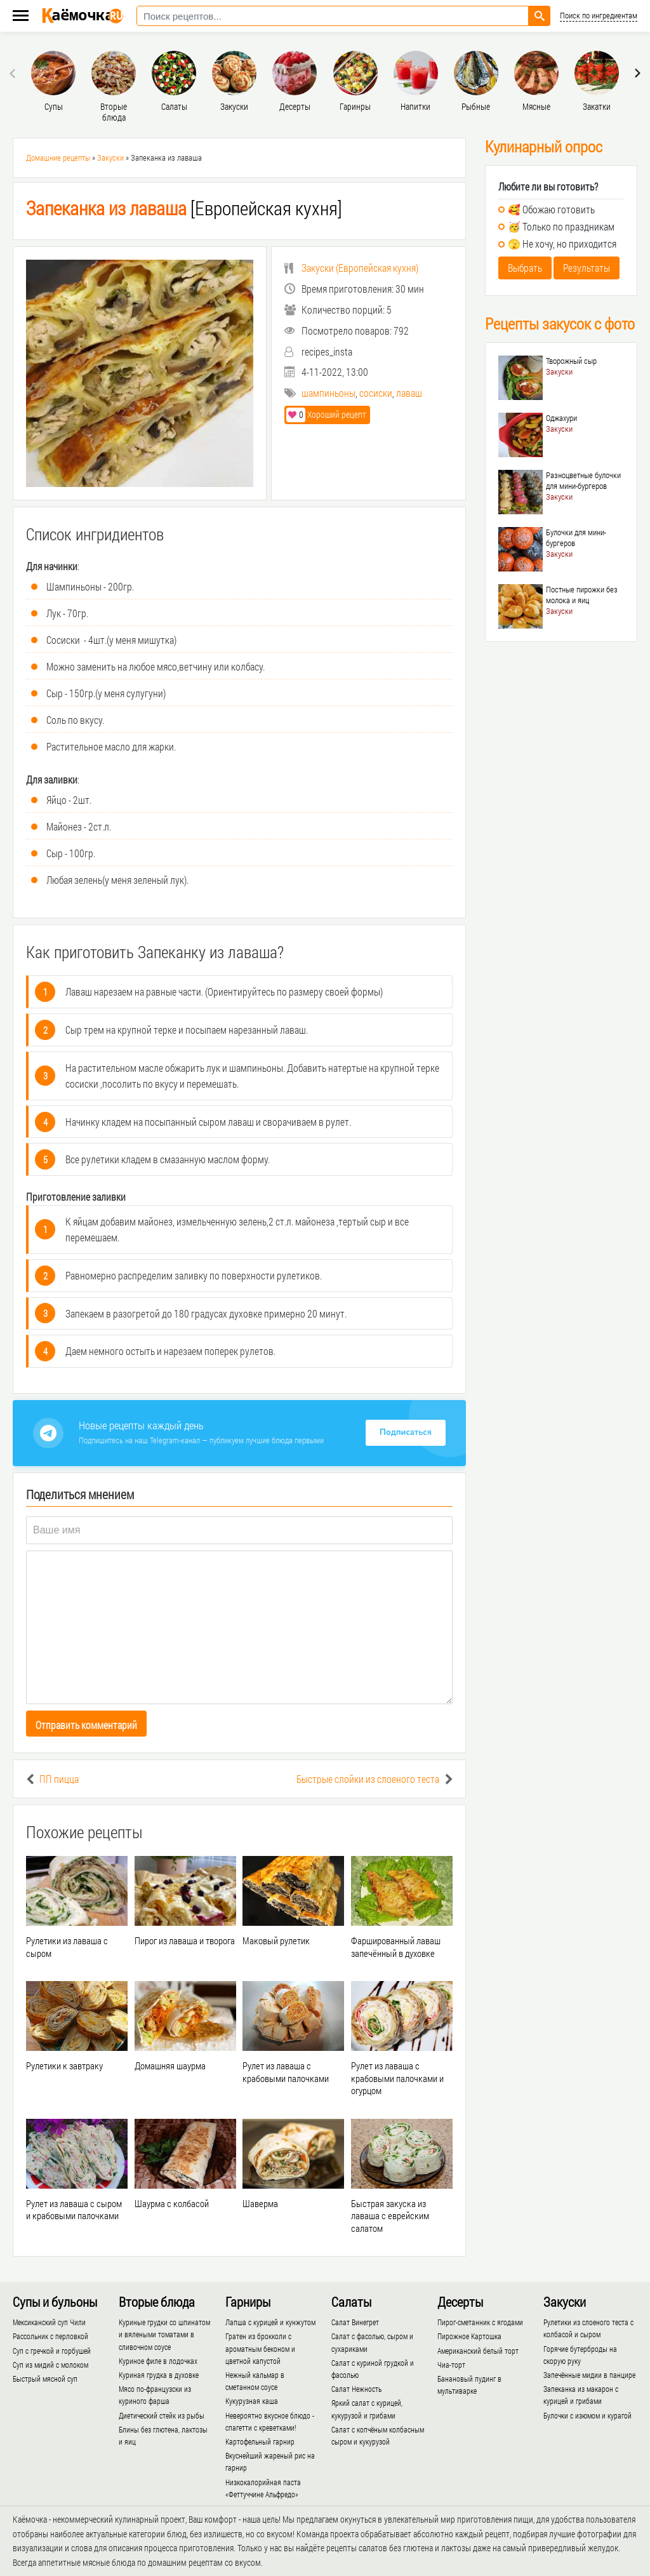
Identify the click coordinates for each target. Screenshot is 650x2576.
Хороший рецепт (326, 414)
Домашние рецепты (58, 157)
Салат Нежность (356, 2389)
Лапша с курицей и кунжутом (270, 2322)
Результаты (586, 267)
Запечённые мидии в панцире (589, 2375)
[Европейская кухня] (184, 208)
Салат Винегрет (355, 2322)
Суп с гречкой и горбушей (52, 2351)
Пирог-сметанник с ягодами (480, 2322)
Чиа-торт (451, 2364)
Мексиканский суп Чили (49, 2322)
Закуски (110, 157)
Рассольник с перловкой (50, 2336)
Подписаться (406, 1432)
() (351, 267)
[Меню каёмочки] (21, 16)
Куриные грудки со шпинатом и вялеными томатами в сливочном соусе (164, 2334)
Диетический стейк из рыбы (161, 2415)
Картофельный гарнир (260, 2441)
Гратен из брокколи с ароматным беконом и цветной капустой (260, 2348)
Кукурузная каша (251, 2401)
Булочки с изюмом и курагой (587, 2415)
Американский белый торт (478, 2351)
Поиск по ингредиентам (598, 15)
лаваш (409, 392)
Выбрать (525, 267)
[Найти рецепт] (539, 16)
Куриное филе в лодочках (158, 2361)
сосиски (375, 392)
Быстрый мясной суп (45, 2378)
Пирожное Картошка (469, 2336)
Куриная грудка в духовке (159, 2375)
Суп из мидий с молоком (50, 2364)
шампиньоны (328, 392)
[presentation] (14, 73)
